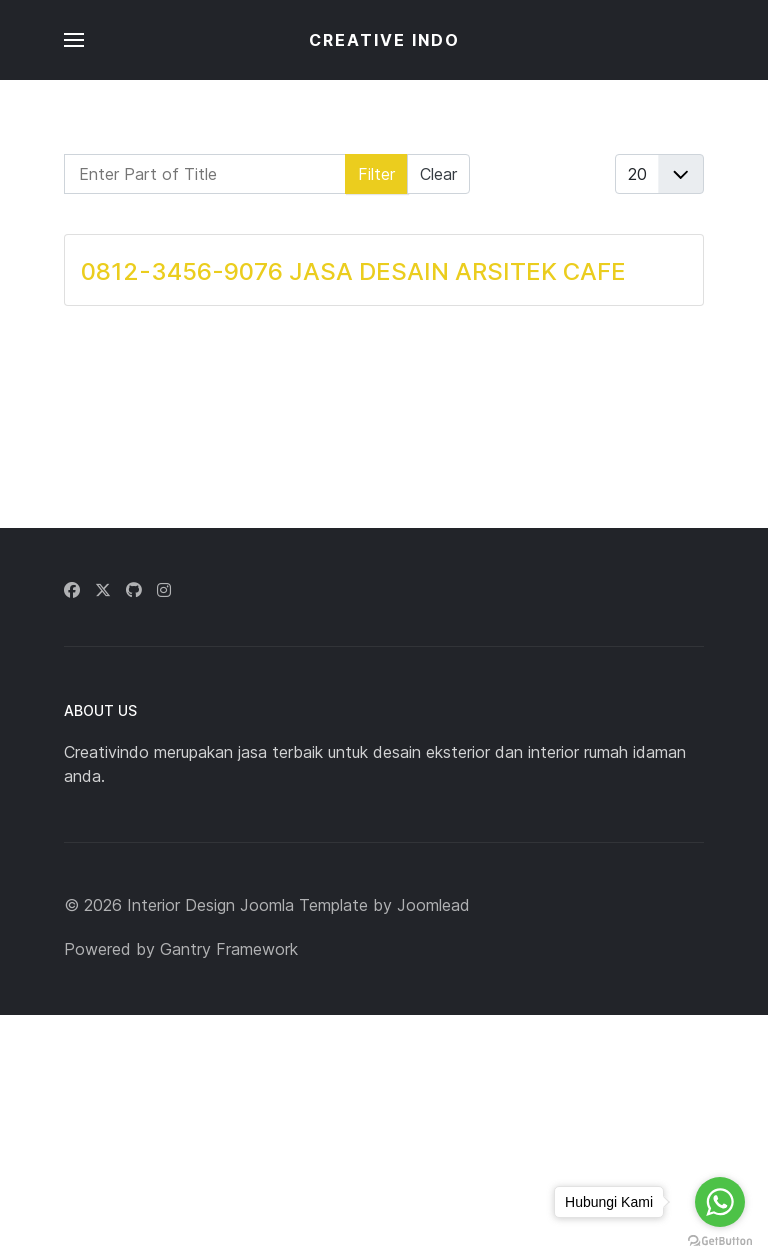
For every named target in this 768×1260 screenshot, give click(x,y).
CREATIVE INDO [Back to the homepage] (384, 40)
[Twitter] (103, 590)
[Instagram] (164, 590)
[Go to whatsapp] (720, 1202)
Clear (438, 174)
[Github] (134, 590)
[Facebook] (72, 590)
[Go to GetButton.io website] (720, 1240)
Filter (376, 174)
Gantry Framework (229, 949)
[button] (74, 40)
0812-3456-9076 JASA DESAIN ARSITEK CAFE (353, 271)
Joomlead (433, 905)
